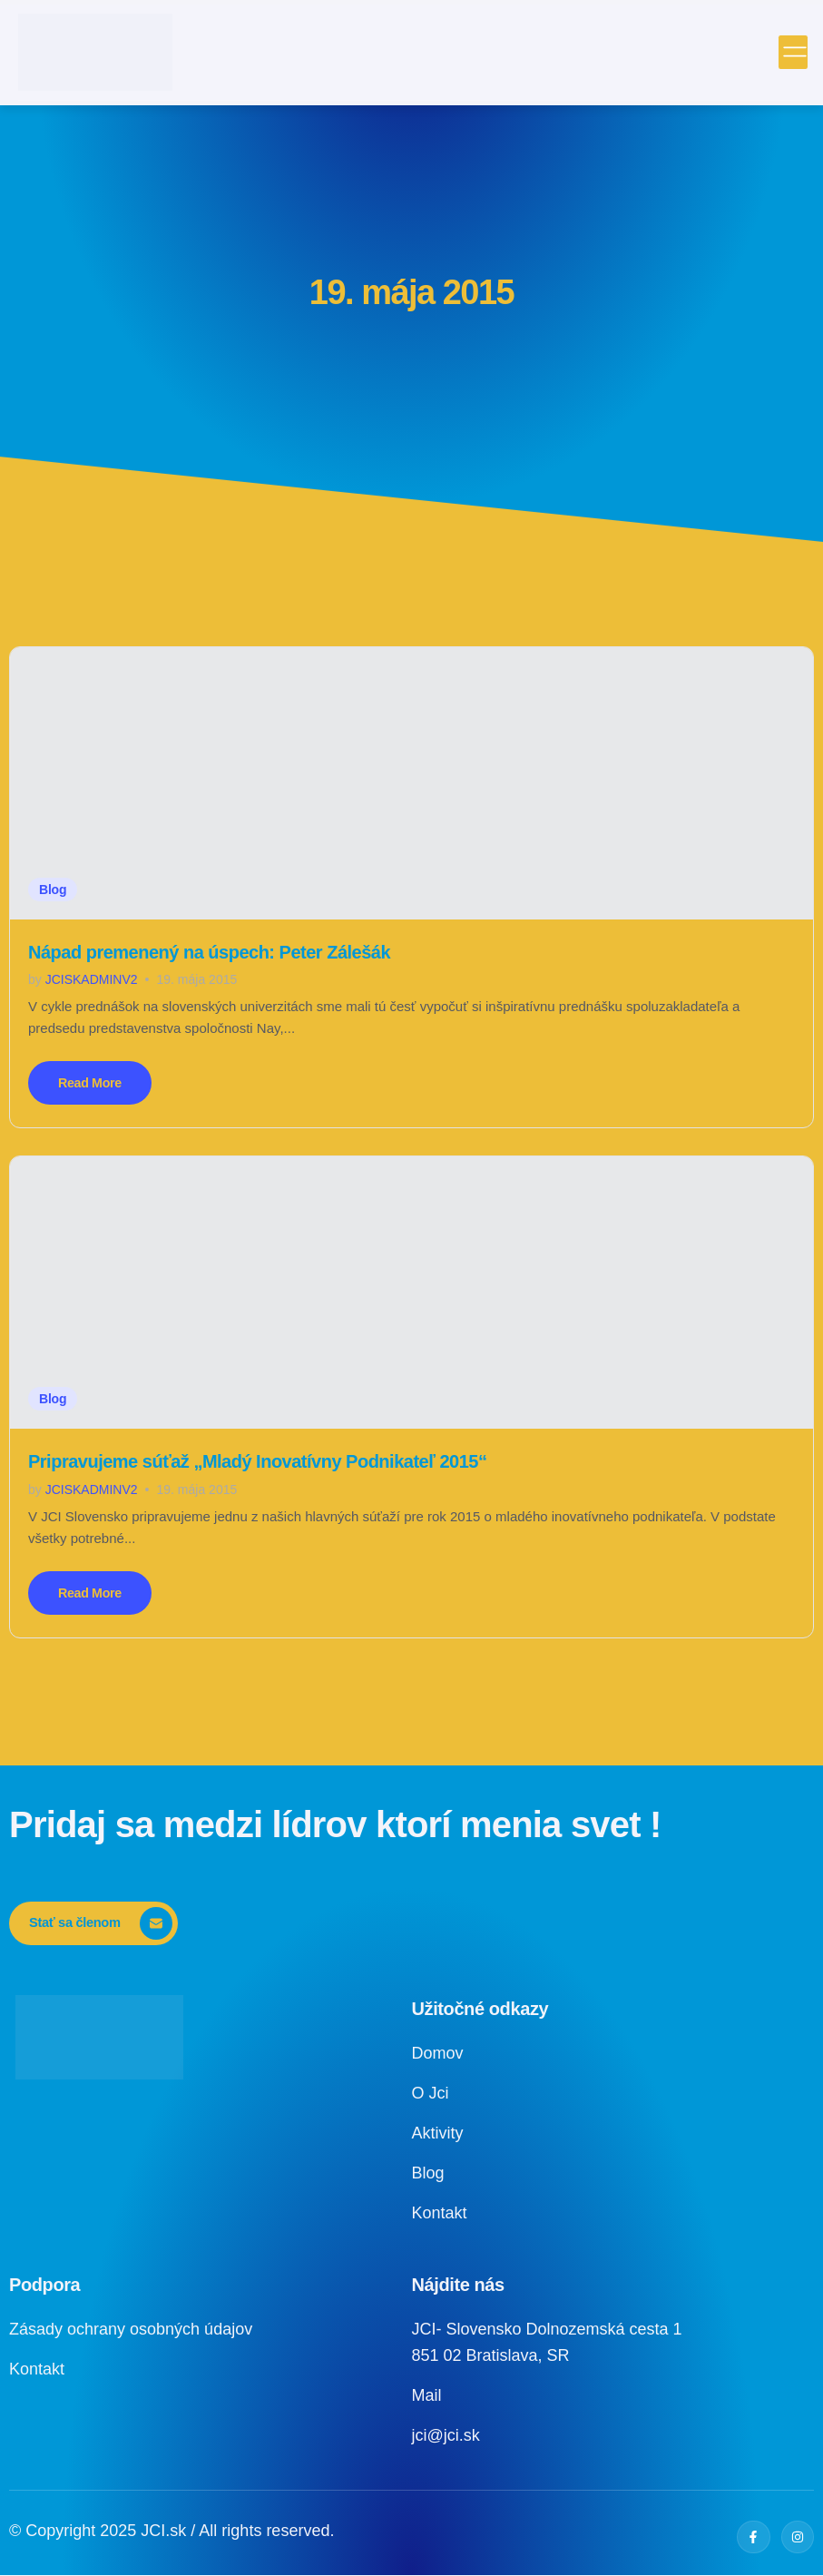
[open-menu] (795, 52)
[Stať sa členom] (94, 1925)
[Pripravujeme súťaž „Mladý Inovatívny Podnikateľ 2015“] (411, 1293)
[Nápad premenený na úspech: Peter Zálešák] (411, 783)
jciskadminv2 (91, 979)
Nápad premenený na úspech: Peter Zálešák (209, 952)
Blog (52, 889)
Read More (91, 1083)
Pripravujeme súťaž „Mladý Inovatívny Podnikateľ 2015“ (257, 1462)
